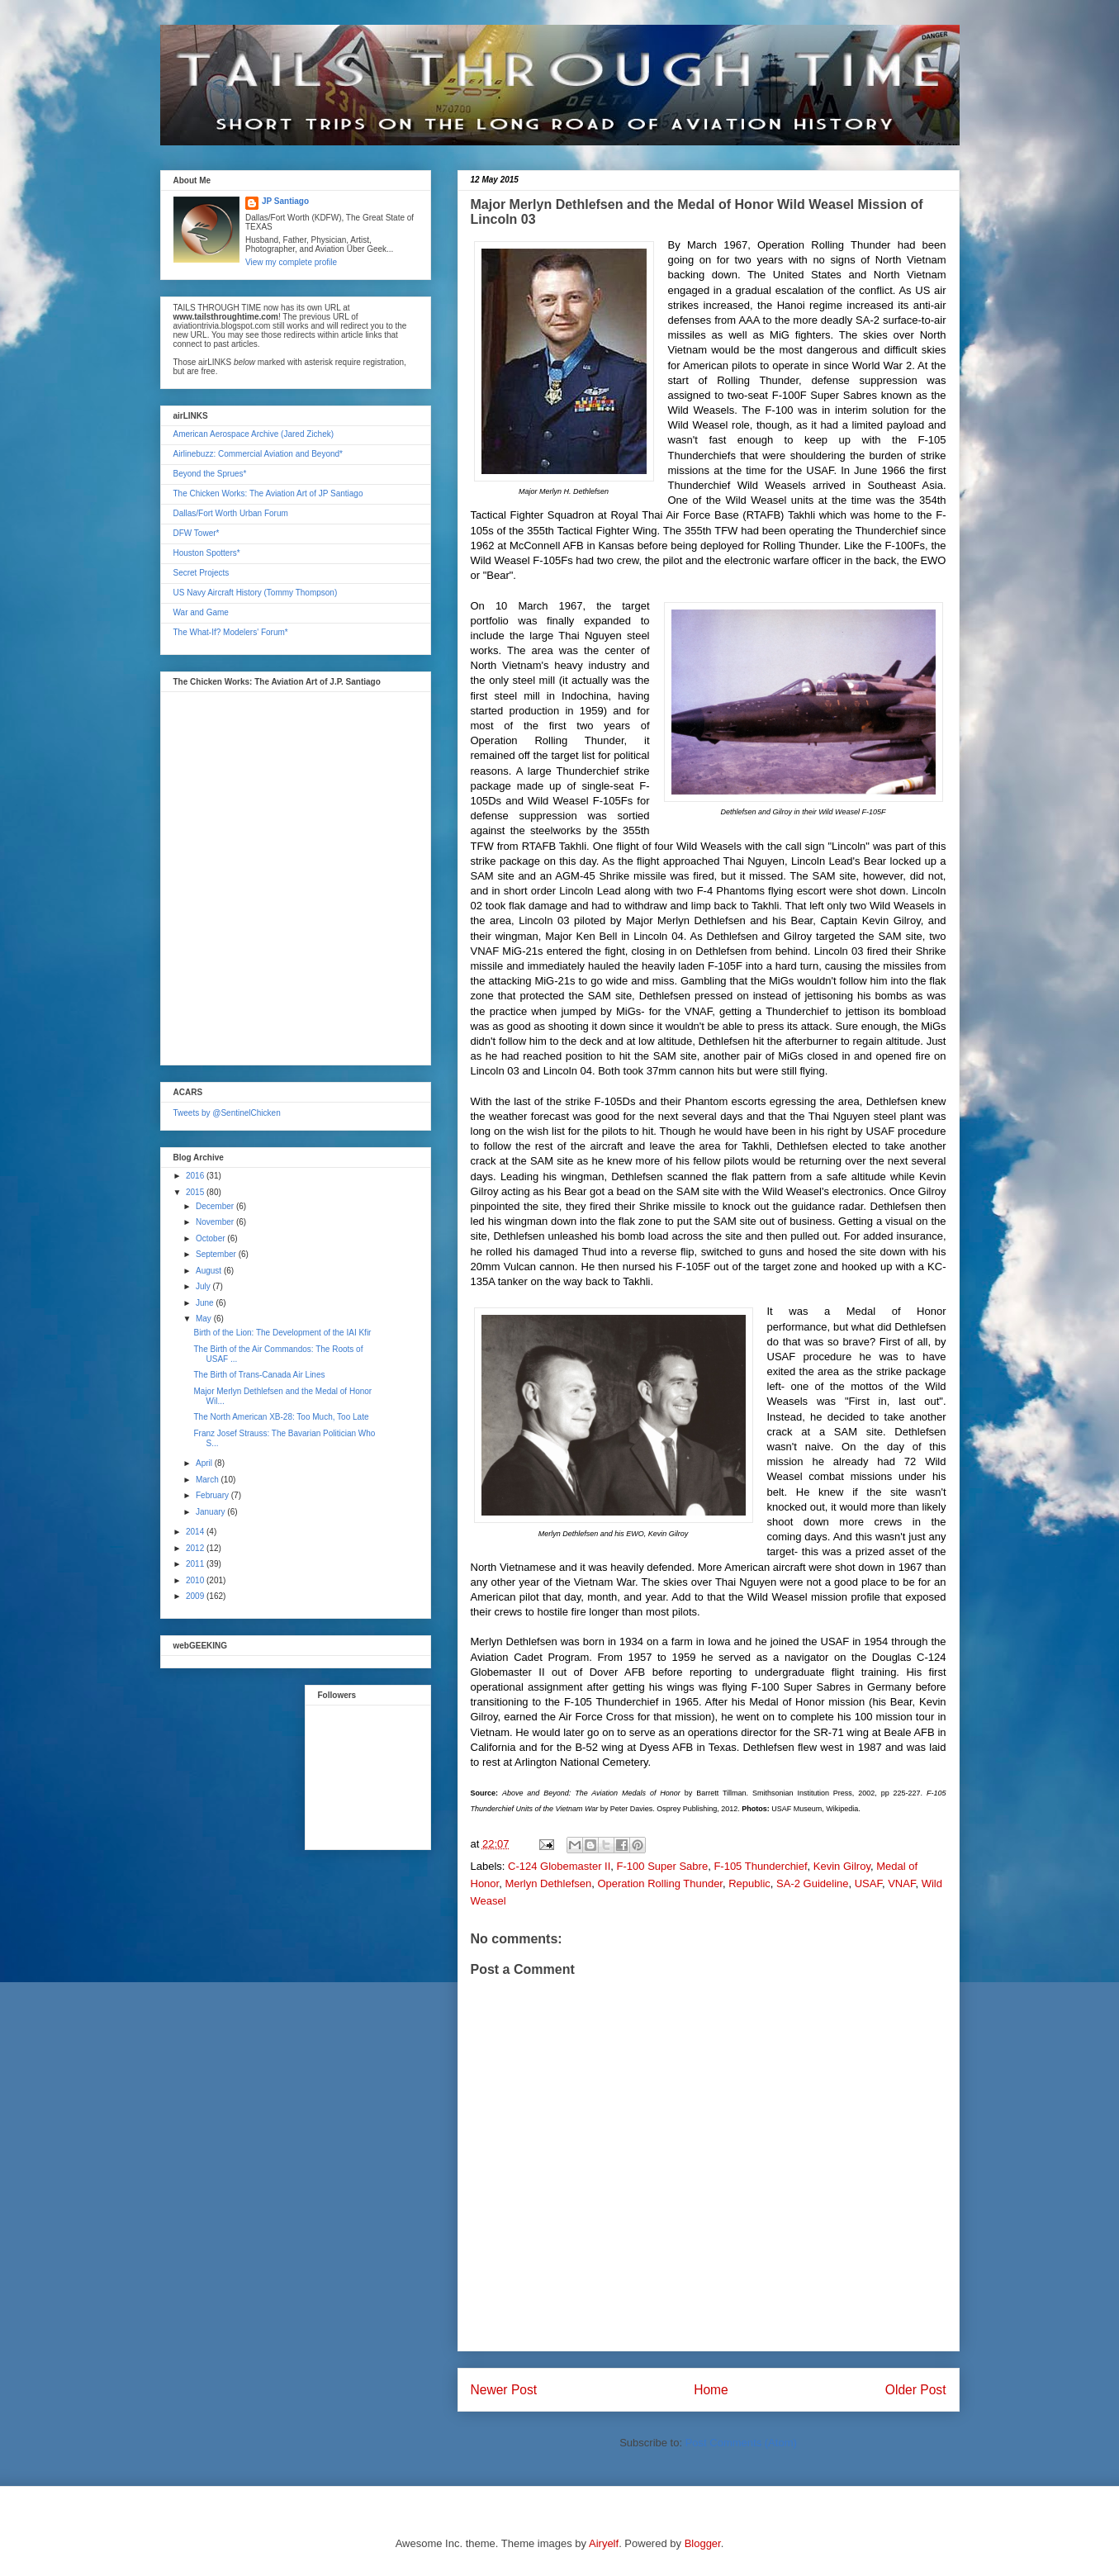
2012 (196, 1548)
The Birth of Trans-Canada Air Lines (259, 1374)
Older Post (915, 2390)
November (216, 1221)
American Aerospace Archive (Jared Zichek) (253, 434)
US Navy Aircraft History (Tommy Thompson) (255, 592)
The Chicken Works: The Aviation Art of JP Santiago (268, 493)
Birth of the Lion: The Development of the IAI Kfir (283, 1332)
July (204, 1286)
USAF (868, 1883)
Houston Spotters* (206, 552)
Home (711, 2390)
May (205, 1318)
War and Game (201, 612)
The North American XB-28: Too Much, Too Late (281, 1416)
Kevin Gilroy (841, 1866)
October (211, 1238)
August (210, 1270)
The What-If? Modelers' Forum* (230, 632)
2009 (196, 1596)
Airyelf (604, 2543)
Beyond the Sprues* (210, 473)
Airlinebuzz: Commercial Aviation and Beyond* (258, 453)
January (211, 1511)
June (206, 1302)
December (216, 1206)
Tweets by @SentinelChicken (227, 1112)
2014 (196, 1531)
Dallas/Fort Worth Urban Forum (230, 513)
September (217, 1254)
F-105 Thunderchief (760, 1866)
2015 (196, 1192)
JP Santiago (285, 201)
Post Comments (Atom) (741, 2442)
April (205, 1463)
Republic (749, 1883)
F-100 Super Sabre (663, 1866)
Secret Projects (201, 572)
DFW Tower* (196, 533)
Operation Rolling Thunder (660, 1883)
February (213, 1495)
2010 (196, 1580)
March (208, 1479)
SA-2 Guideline (812, 1883)
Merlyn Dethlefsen (548, 1883)
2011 (196, 1563)
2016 (196, 1175)
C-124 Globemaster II (559, 1866)
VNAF (901, 1883)
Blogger (703, 2543)
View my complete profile (291, 262)
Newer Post (504, 2390)
